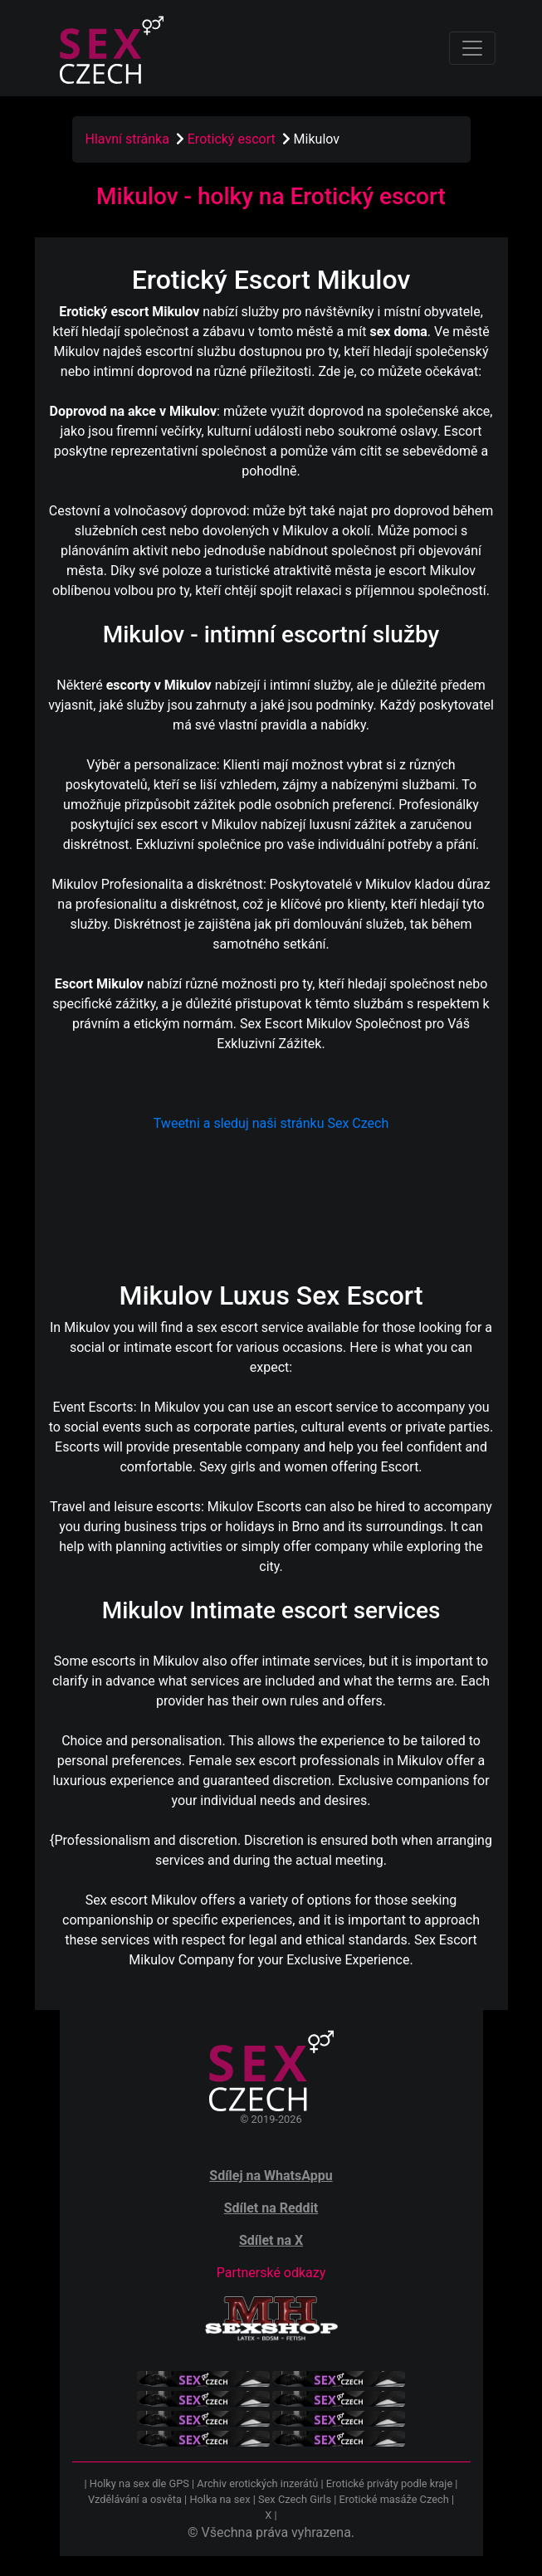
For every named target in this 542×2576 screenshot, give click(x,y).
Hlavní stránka (127, 139)
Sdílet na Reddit (271, 2208)
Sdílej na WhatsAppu (270, 2175)
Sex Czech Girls (294, 2499)
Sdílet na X (271, 2240)
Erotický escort (233, 139)
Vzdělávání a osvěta (135, 2499)
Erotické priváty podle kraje (389, 2483)
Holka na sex (219, 2499)
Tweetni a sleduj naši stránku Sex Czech (271, 1123)
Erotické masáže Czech (394, 2499)
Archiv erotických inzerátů (257, 2483)
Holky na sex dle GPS (139, 2483)
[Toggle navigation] (472, 48)
